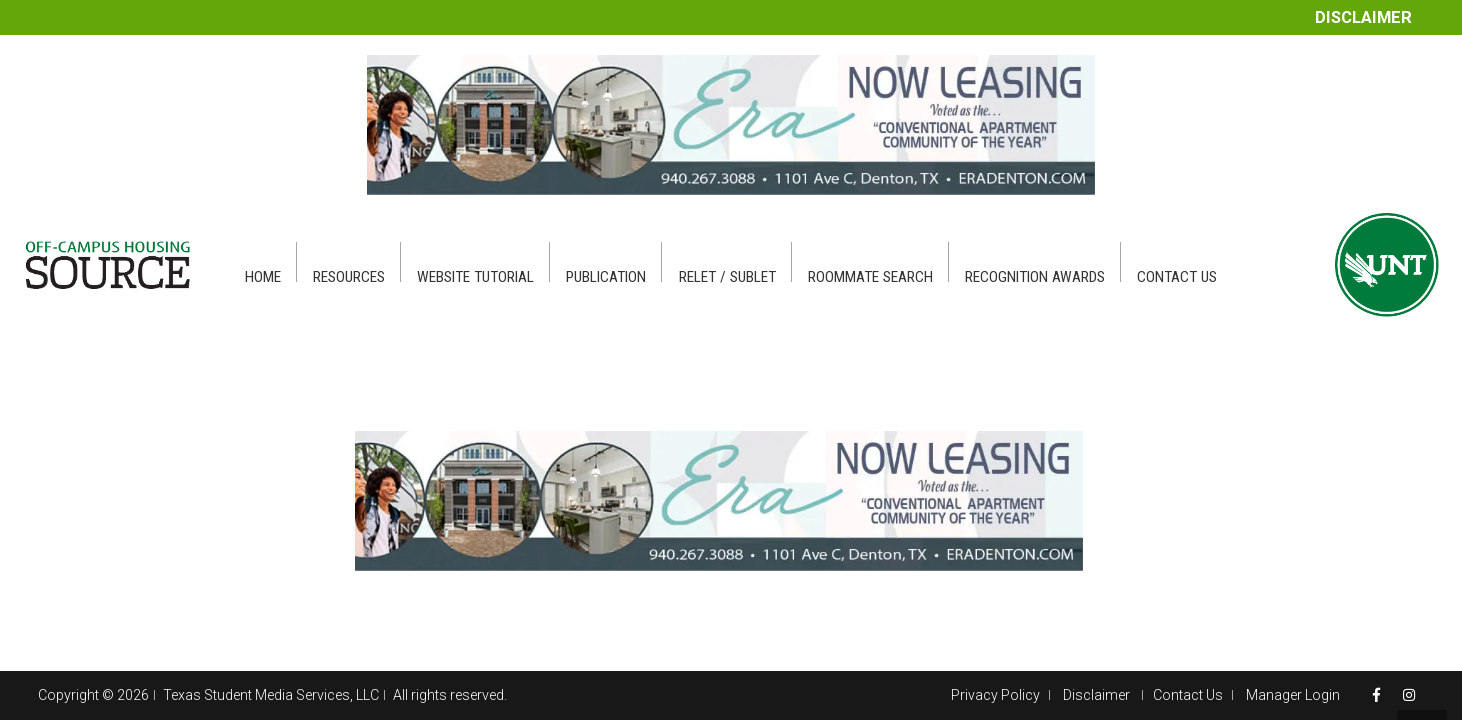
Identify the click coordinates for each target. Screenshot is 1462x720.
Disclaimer (1363, 17)
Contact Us (1188, 695)
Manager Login (1293, 695)
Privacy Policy (995, 695)
